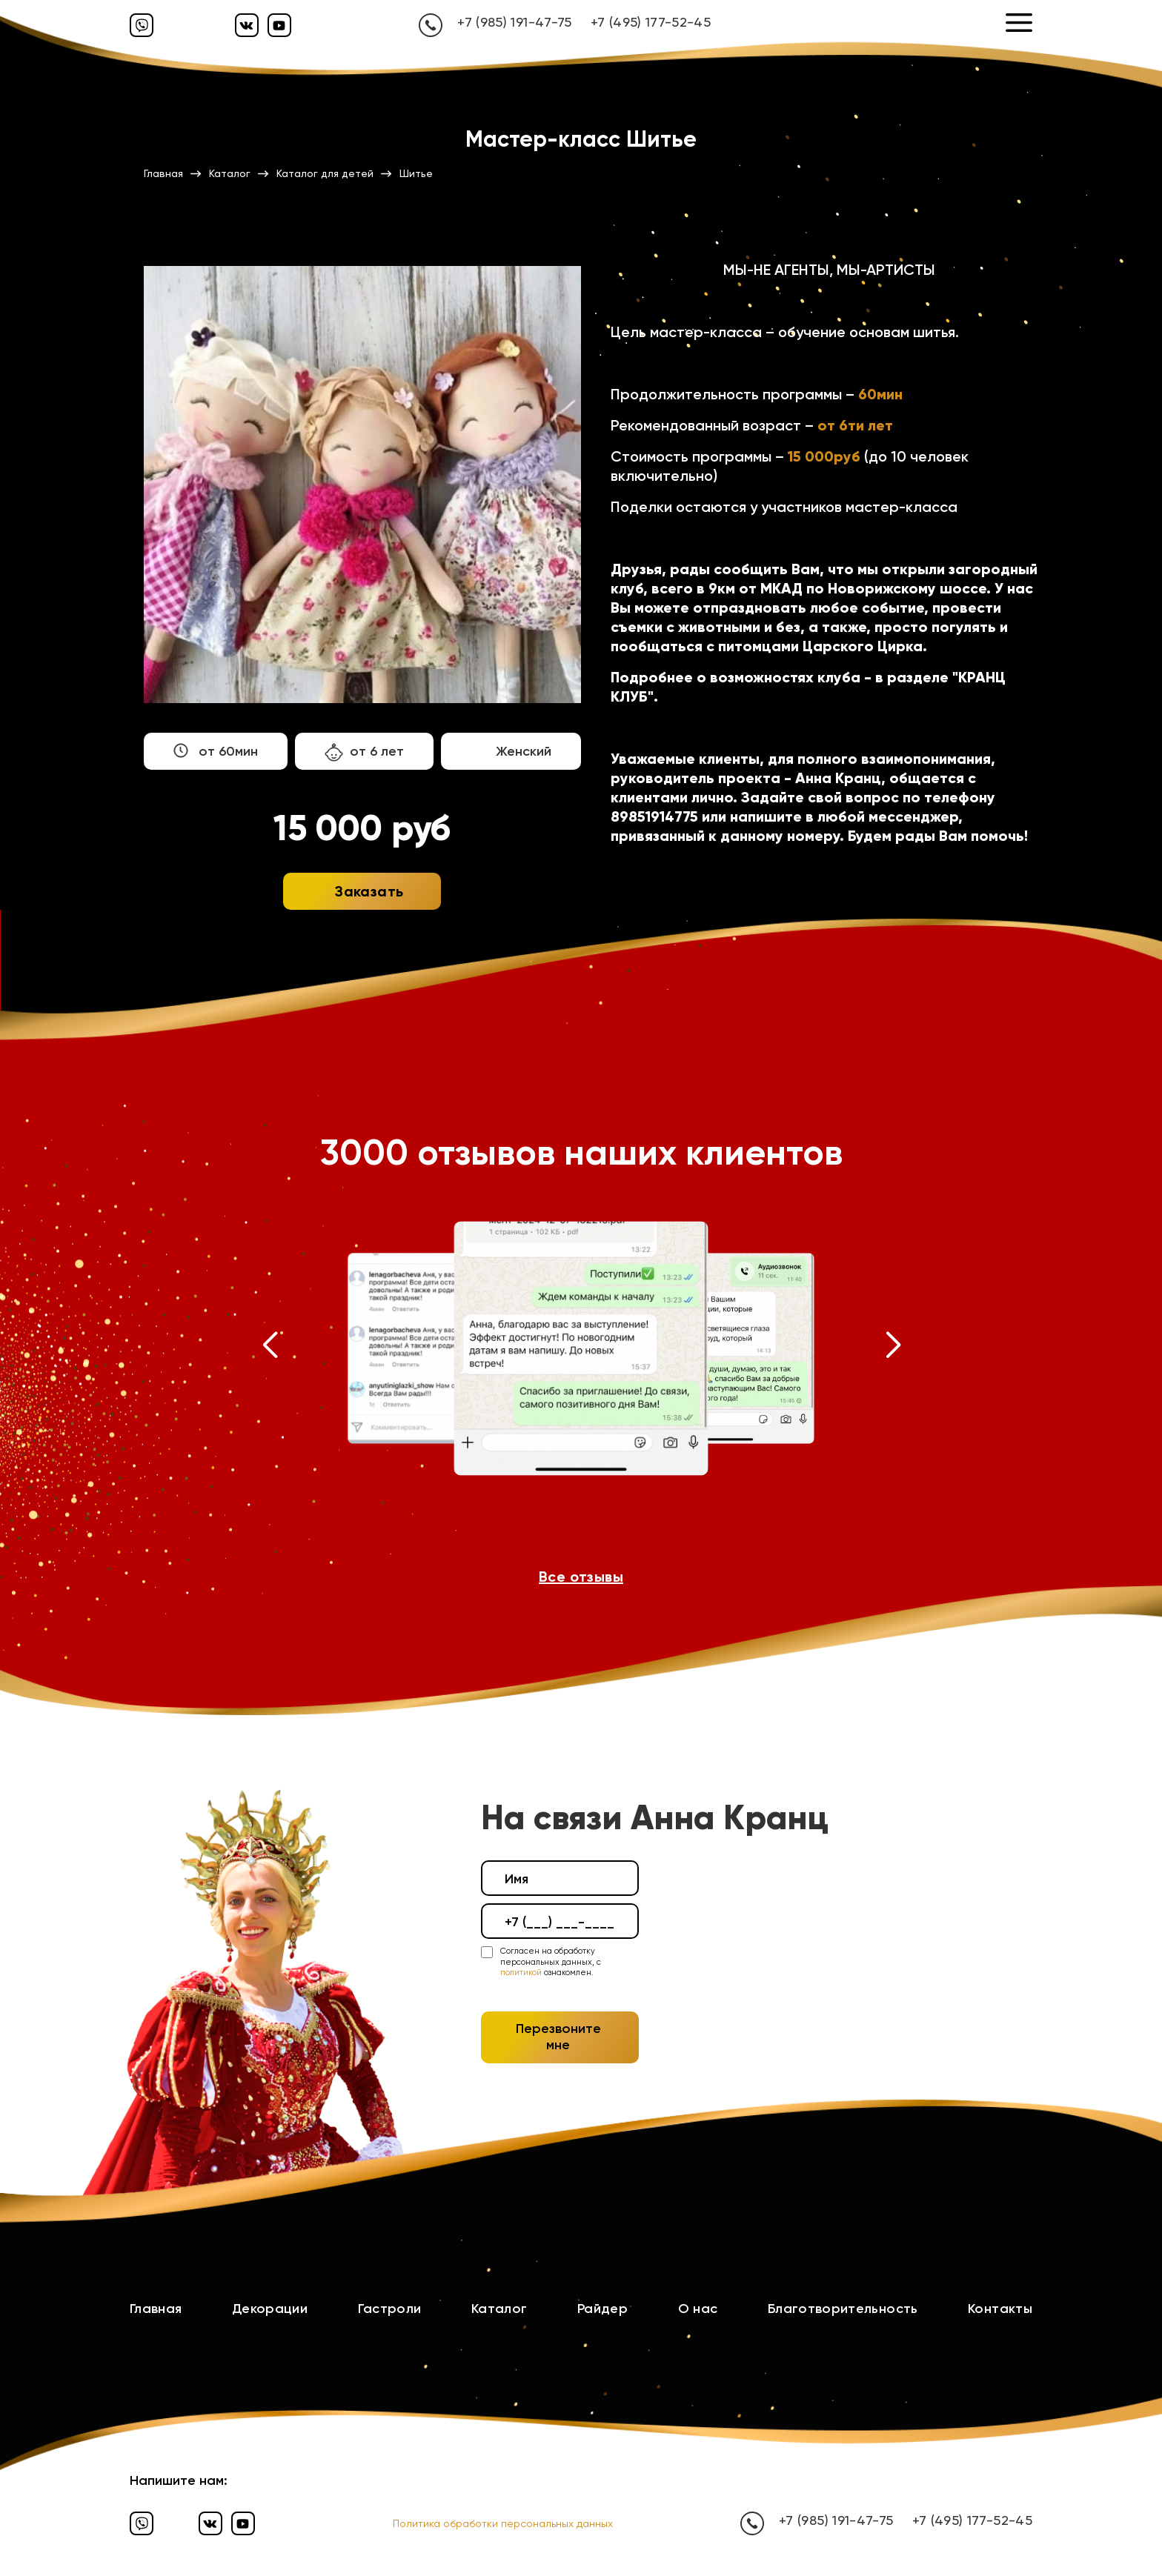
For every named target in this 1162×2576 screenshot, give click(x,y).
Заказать (369, 891)
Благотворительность (843, 2308)
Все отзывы (581, 1576)
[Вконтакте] (247, 25)
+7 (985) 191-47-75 (514, 22)
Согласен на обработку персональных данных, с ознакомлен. (550, 1961)
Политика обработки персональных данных (503, 2523)
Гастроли (390, 2308)
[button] (269, 1348)
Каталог (499, 2308)
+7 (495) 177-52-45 (651, 22)
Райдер (602, 2308)
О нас (698, 2308)
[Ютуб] (279, 25)
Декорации (270, 2308)
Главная (156, 2308)
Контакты (1000, 2308)
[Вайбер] (141, 25)
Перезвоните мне (558, 2036)
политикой (521, 1972)
